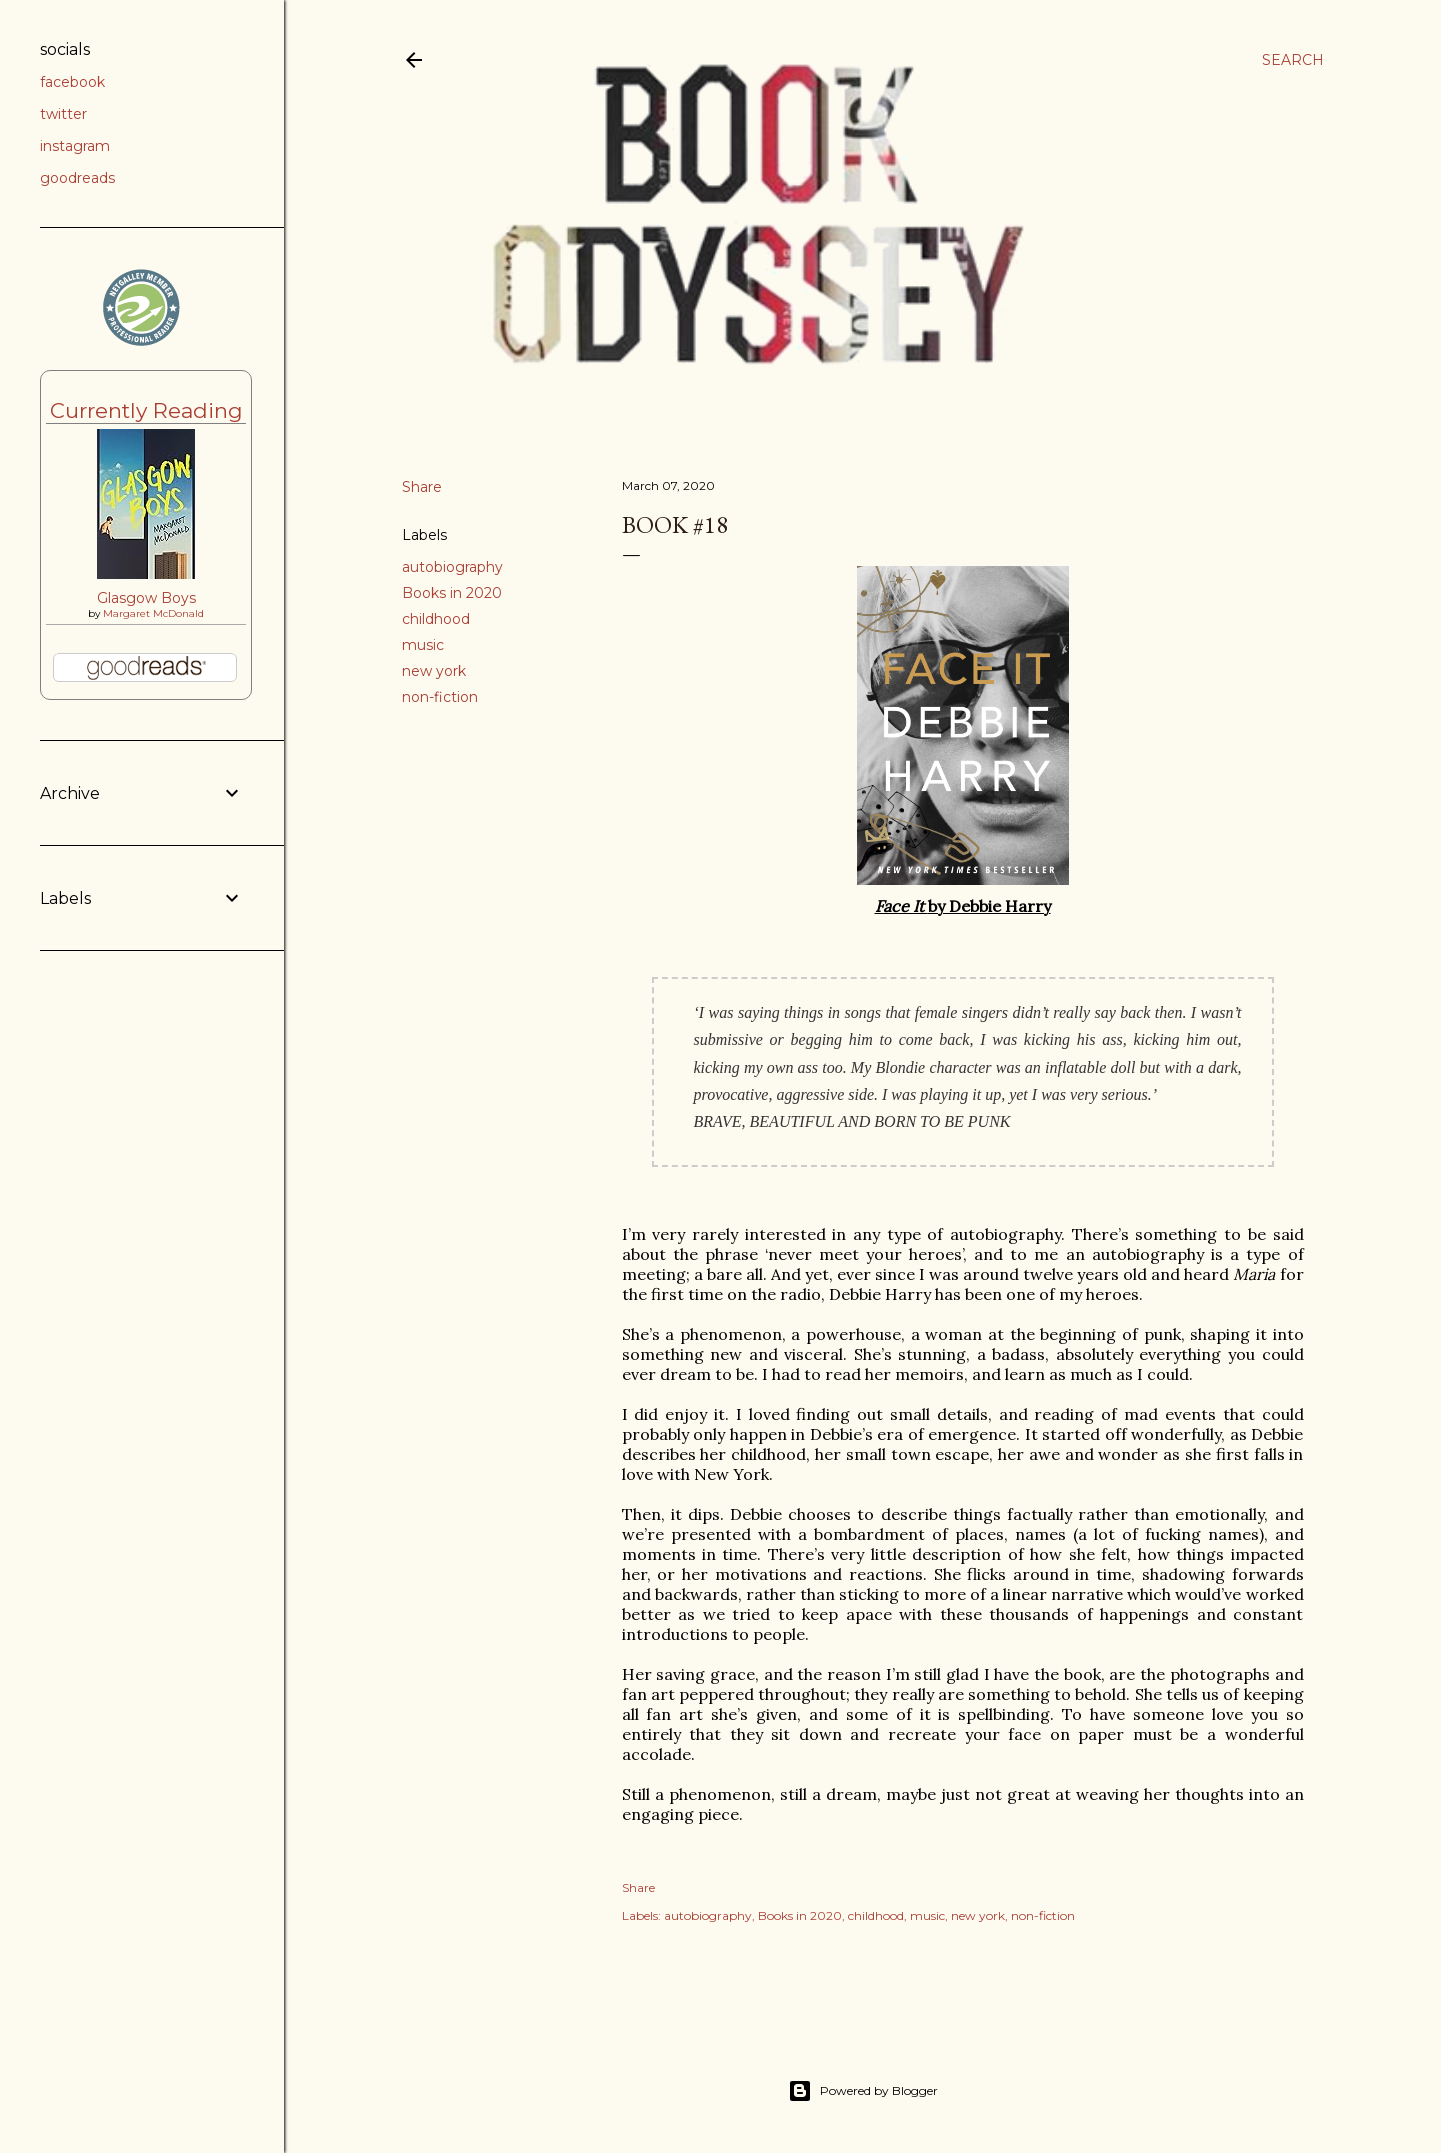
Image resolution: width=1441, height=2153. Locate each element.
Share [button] (422, 487)
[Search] (1293, 60)
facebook (72, 82)
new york (434, 671)
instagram (75, 146)
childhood (436, 619)
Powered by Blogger (863, 2091)
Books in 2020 (452, 593)
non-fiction (440, 697)
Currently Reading (146, 410)
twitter (63, 114)
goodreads (77, 178)
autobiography (452, 567)
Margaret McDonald (153, 613)
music (423, 645)
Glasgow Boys (146, 598)
